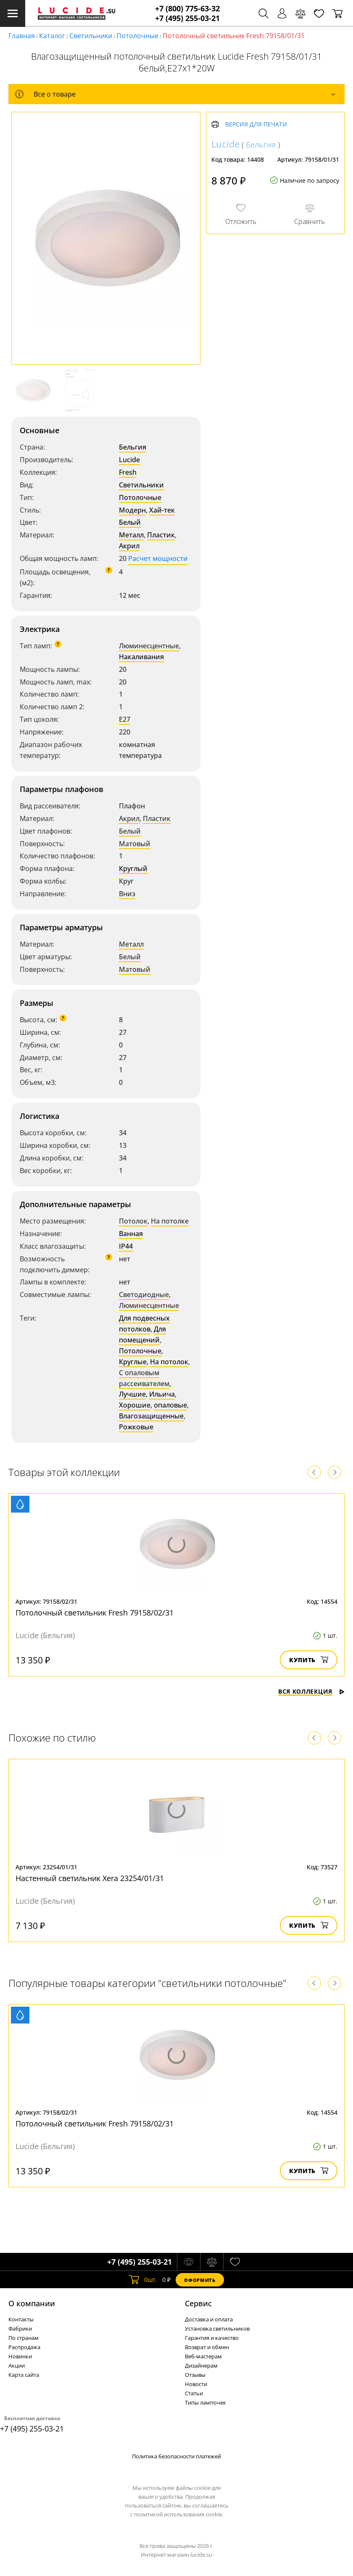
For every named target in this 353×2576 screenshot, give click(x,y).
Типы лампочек (205, 2402)
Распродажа (24, 2347)
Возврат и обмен (207, 2347)
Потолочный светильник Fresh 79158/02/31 (95, 1613)
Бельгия (132, 447)
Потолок (133, 1221)
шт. (143, 2280)
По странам (23, 2338)
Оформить (199, 2280)
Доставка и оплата (209, 2319)
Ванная (131, 1233)
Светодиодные (144, 1294)
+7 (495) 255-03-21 (187, 18)
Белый (130, 522)
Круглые (133, 1361)
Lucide (129, 459)
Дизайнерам (201, 2365)
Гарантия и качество (212, 2338)
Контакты (21, 2319)
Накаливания (141, 656)
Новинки (20, 2356)
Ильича (162, 1394)
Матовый (134, 843)
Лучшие (132, 1394)
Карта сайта (23, 2375)
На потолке (170, 1221)
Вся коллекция (311, 1691)
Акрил (129, 545)
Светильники (90, 35)
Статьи (194, 2393)
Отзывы (195, 2375)
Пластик (161, 534)
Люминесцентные (149, 645)
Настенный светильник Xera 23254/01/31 (90, 1878)
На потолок (169, 1361)
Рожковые (136, 1426)
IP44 (126, 1246)
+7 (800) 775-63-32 (187, 8)
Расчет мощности (158, 558)
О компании (31, 2303)
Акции (16, 2365)
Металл (131, 534)
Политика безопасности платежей (176, 2456)
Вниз (127, 893)
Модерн (132, 510)
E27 (124, 719)
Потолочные (137, 35)
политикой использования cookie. (178, 2514)
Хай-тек (162, 510)
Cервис (198, 2303)
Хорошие (134, 1405)
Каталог (52, 35)
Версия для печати (256, 124)
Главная (21, 35)
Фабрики (20, 2328)
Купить (308, 1660)
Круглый (133, 868)
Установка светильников (217, 2328)
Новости (196, 2384)
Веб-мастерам (203, 2356)
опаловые (170, 1405)
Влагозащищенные (151, 1416)
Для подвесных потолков (144, 1323)
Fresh (128, 472)
